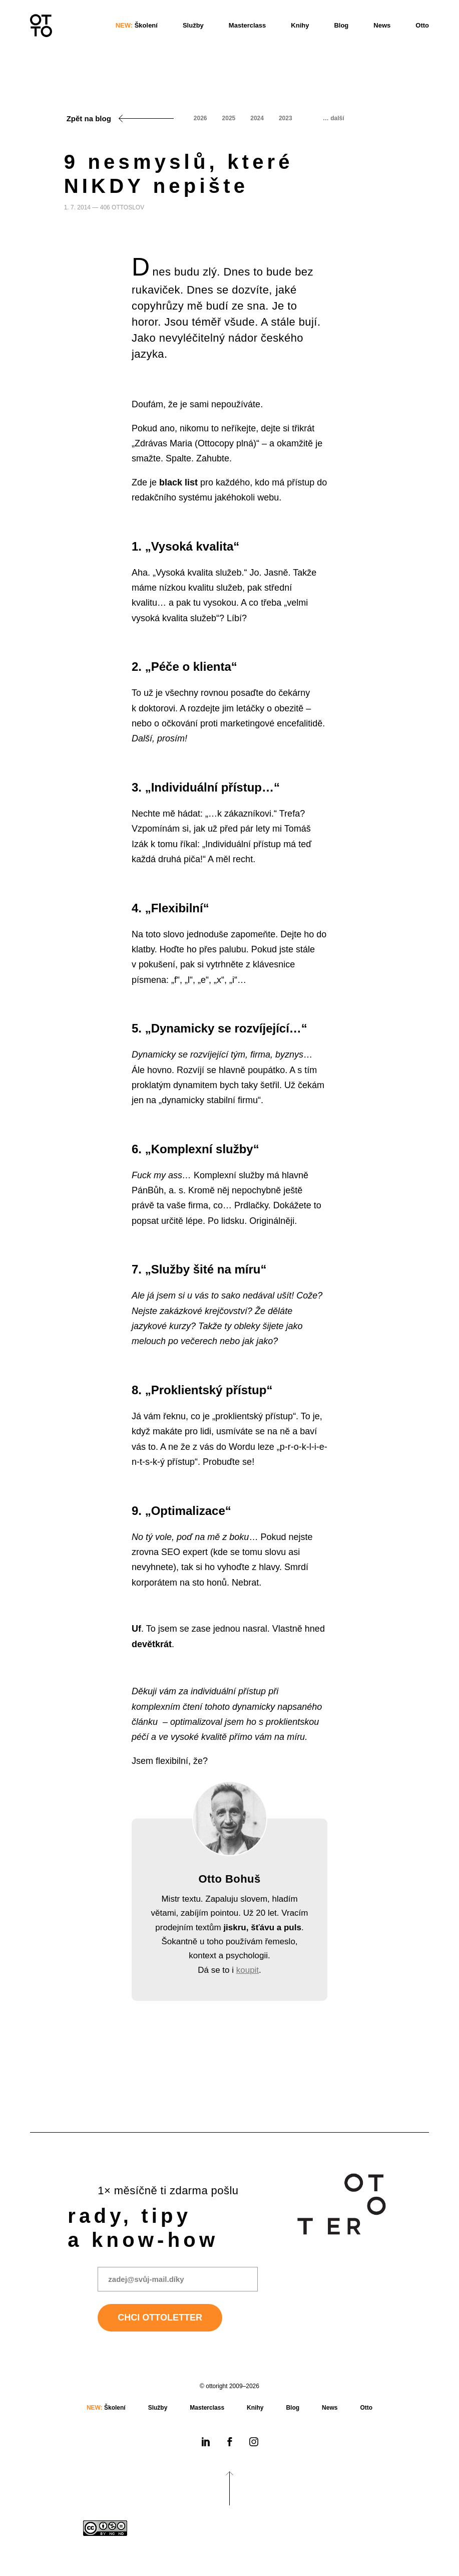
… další (333, 118)
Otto (422, 25)
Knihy (300, 25)
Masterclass (247, 25)
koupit (247, 1970)
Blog (341, 25)
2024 (257, 118)
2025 (229, 118)
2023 (285, 118)
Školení (137, 25)
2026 (200, 118)
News (381, 25)
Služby (193, 25)
